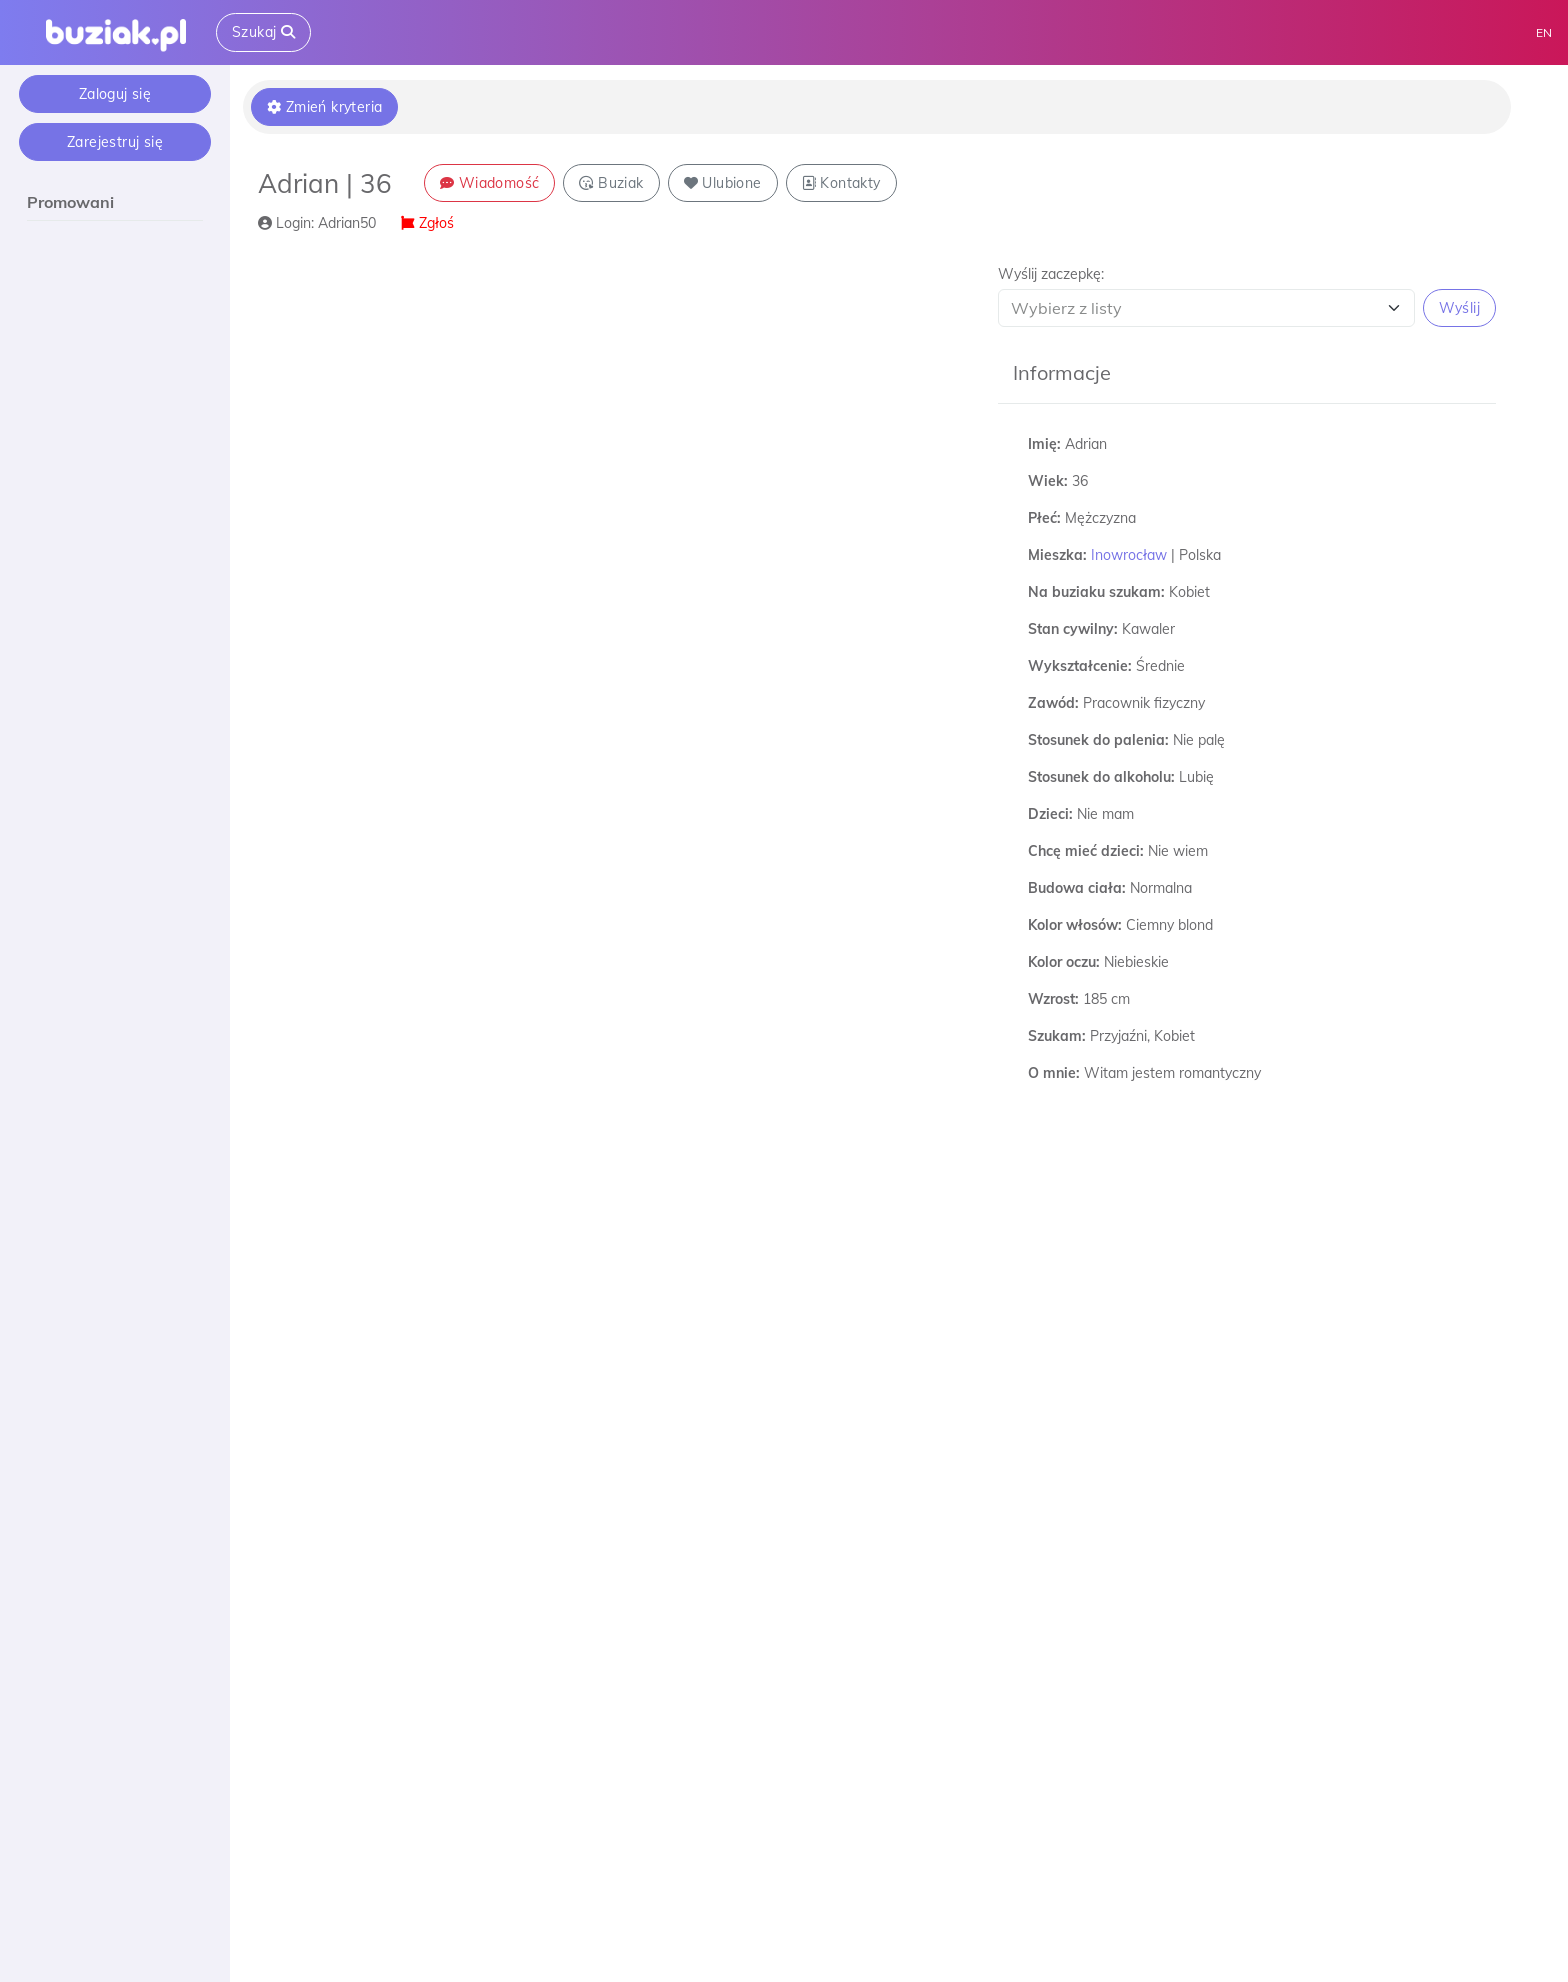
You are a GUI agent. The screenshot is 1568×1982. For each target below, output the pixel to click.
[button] (1247, 295)
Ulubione (723, 183)
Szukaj (263, 32)
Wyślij (1459, 308)
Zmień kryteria (324, 107)
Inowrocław (1129, 555)
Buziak (611, 183)
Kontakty (841, 183)
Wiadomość (489, 183)
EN (1544, 32)
